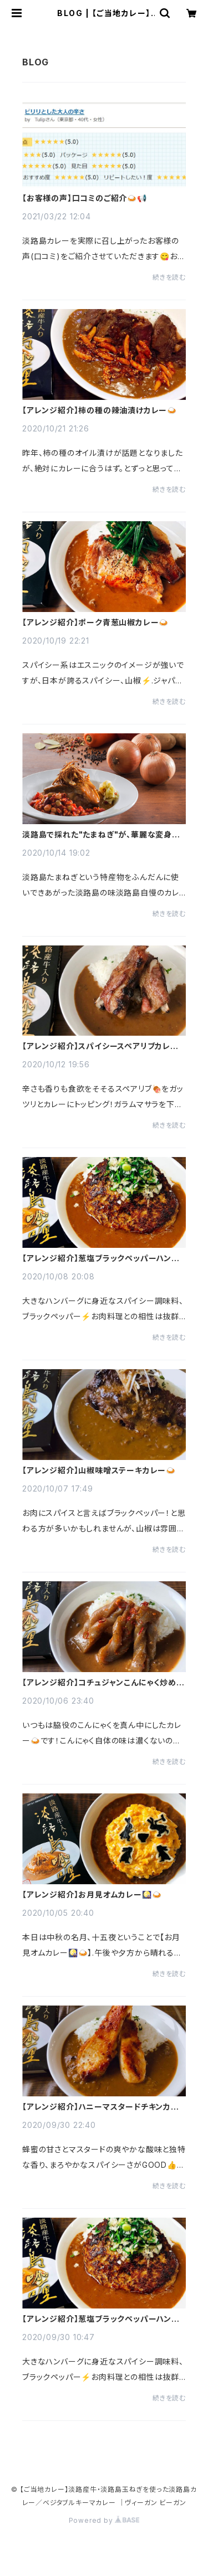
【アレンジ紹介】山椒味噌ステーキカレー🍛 (99, 1470)
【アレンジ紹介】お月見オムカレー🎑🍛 (91, 1895)
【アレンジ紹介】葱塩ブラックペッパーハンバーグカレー (101, 2319)
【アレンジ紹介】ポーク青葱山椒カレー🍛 (95, 622)
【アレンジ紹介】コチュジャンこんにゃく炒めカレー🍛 (103, 1683)
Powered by (104, 2520)
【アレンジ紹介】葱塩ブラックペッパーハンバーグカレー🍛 (101, 1258)
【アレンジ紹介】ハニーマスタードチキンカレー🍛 (100, 2107)
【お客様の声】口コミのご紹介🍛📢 (84, 198)
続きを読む (169, 277)
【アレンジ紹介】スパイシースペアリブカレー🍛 (100, 1046)
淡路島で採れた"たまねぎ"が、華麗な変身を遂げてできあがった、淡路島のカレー (101, 835)
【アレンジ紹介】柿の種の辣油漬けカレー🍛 (99, 410)
